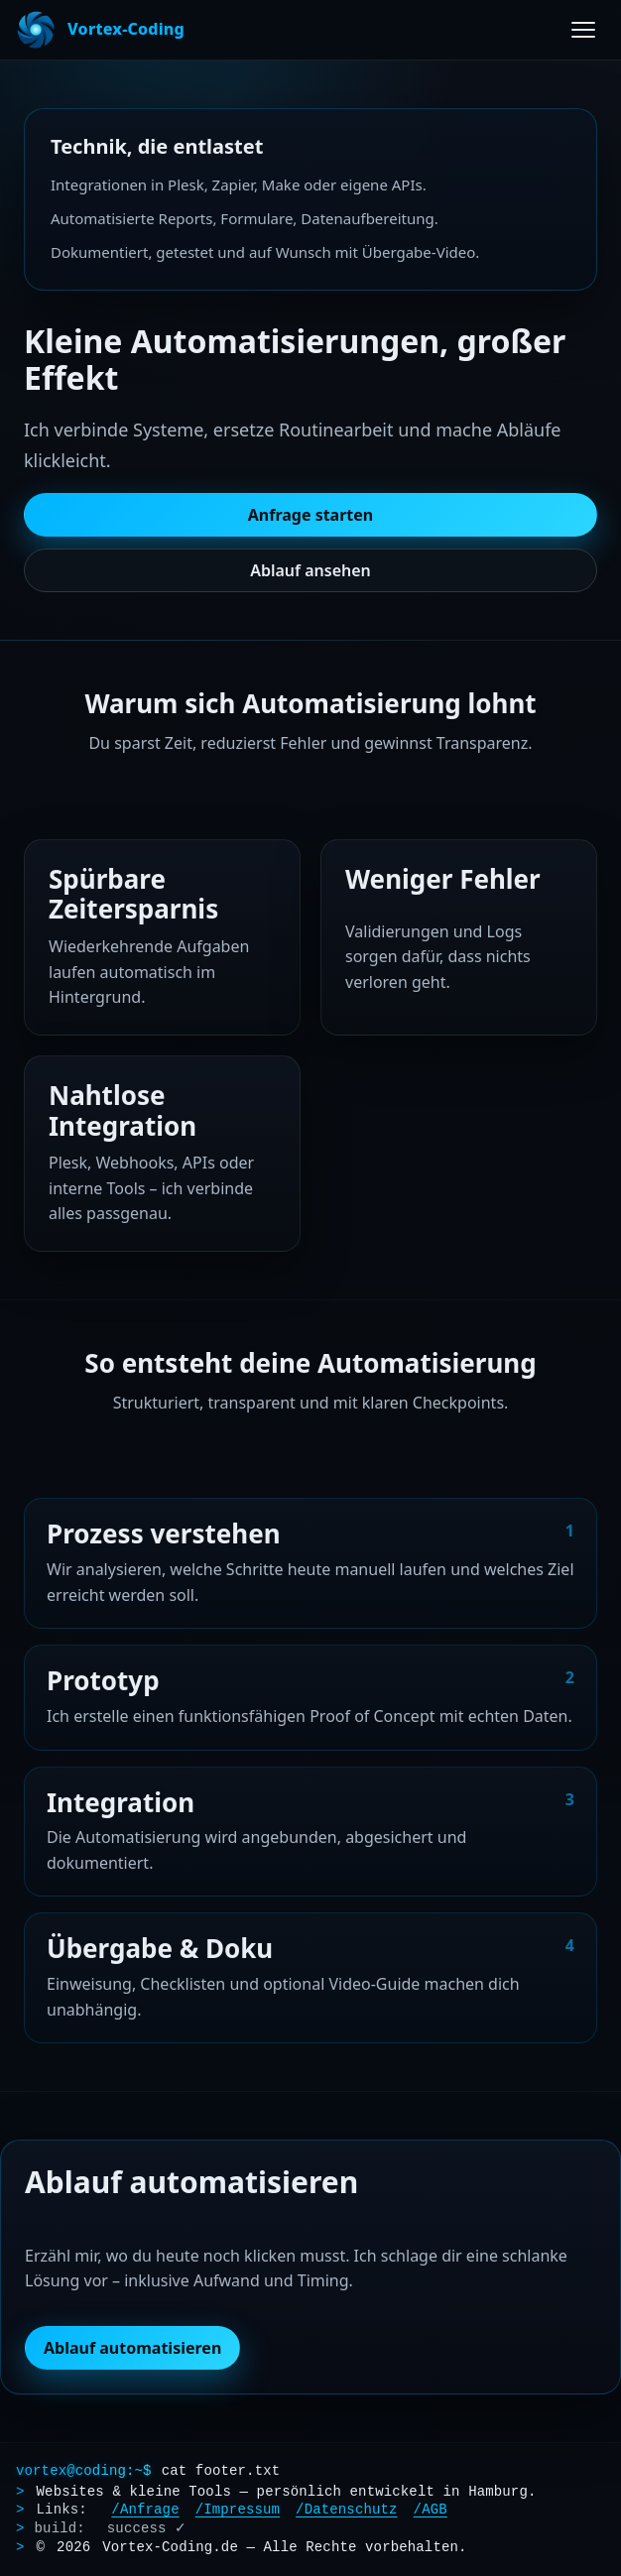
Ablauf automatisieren (132, 2352)
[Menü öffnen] (583, 30)
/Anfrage (145, 2510)
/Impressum (237, 2510)
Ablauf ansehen (310, 570)
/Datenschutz (346, 2510)
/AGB (430, 2510)
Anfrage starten (311, 515)
